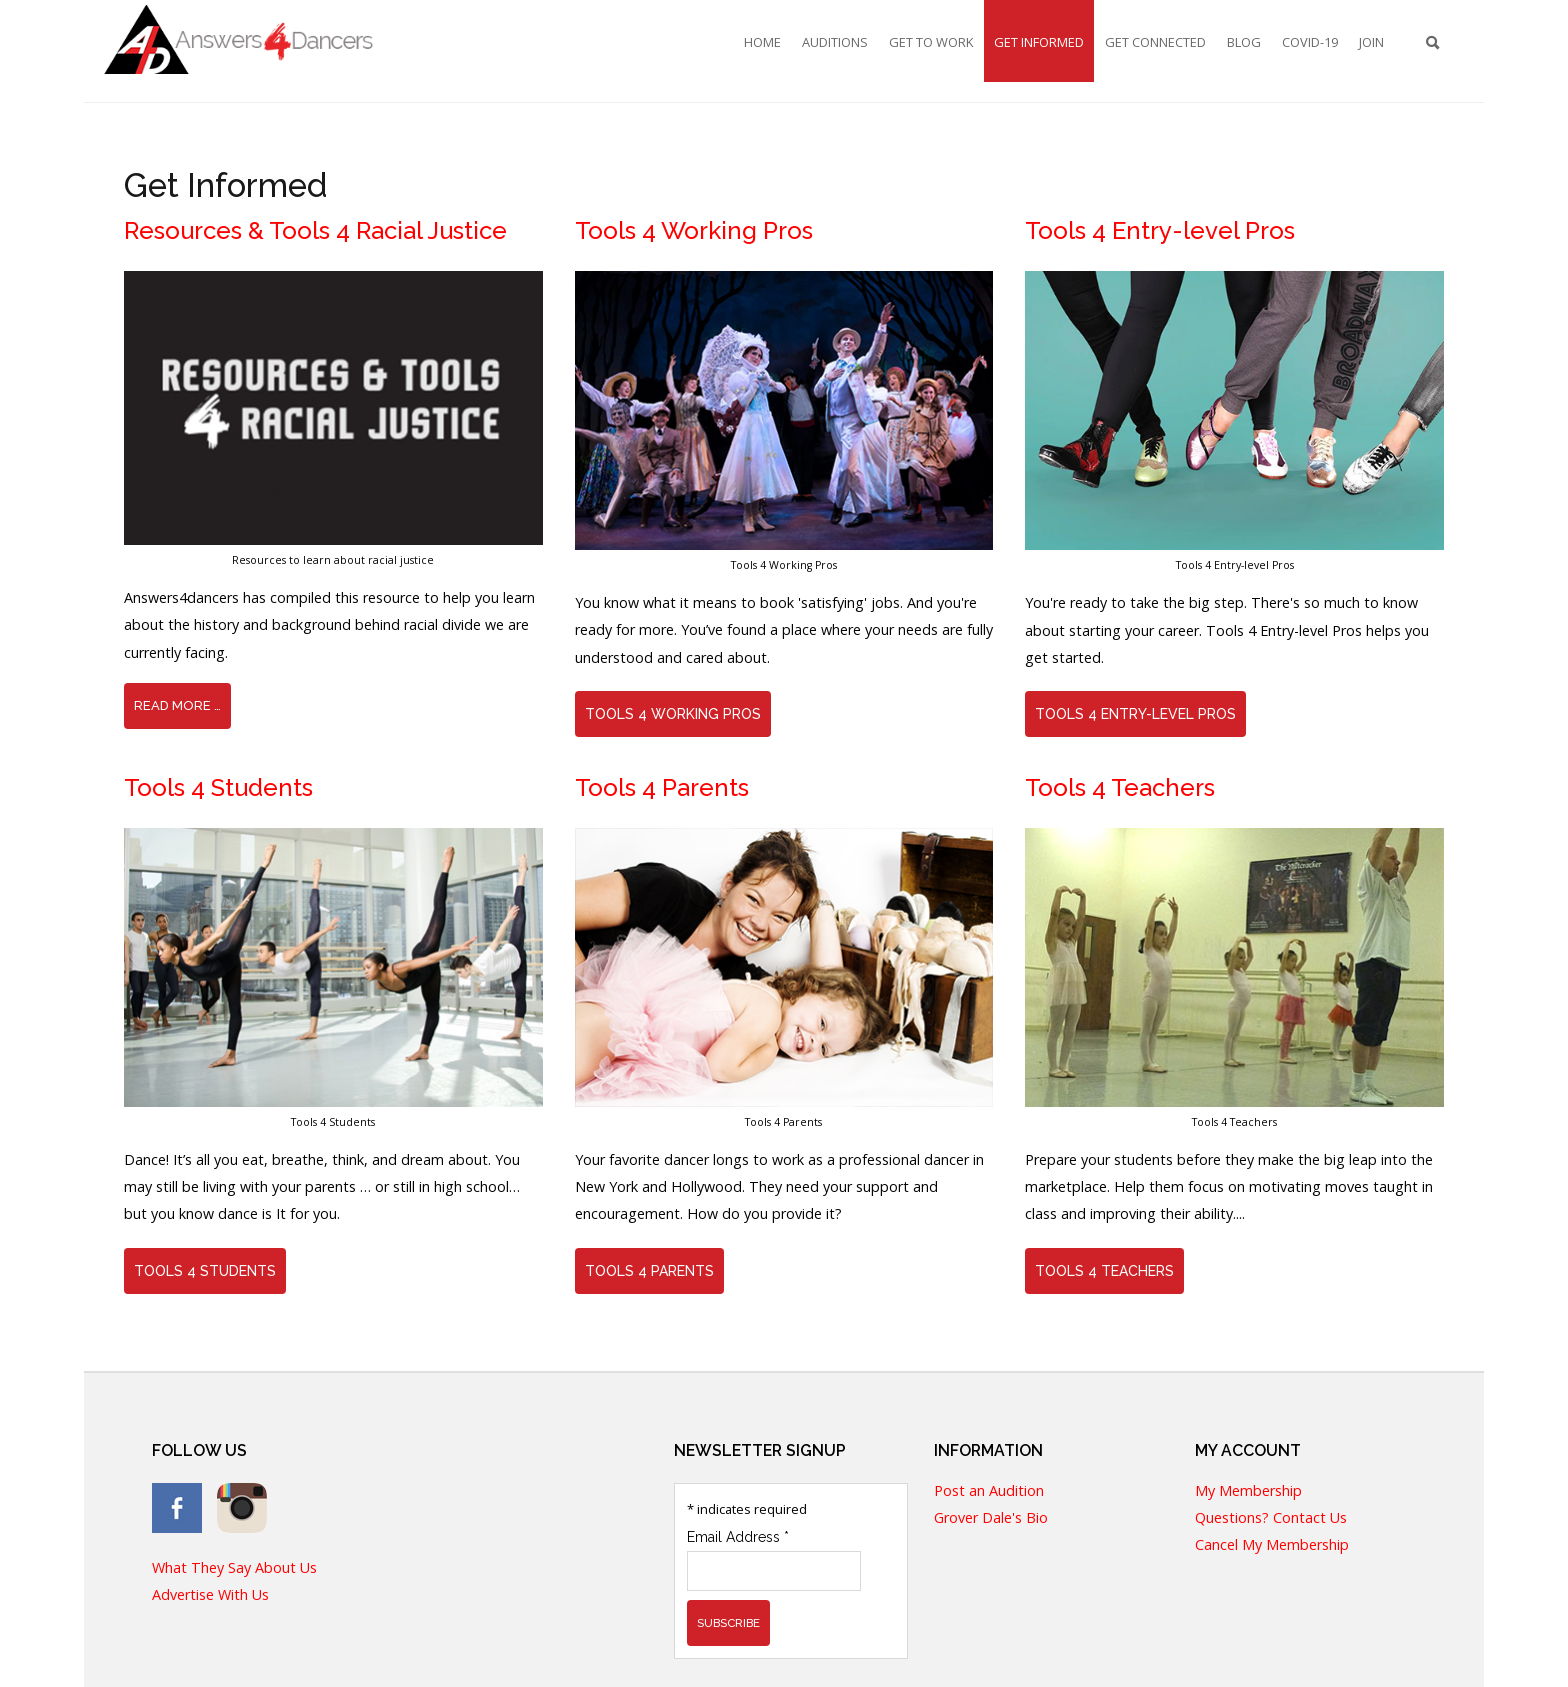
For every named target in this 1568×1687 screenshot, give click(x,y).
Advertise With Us (210, 1595)
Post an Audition (989, 1491)
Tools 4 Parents (649, 1271)
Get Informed (1039, 42)
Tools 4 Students (205, 1271)
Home (762, 42)
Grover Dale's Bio (991, 1518)
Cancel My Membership (1272, 1545)
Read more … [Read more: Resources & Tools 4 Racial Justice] (177, 705)
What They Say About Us (234, 1568)
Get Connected (1155, 42)
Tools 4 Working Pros (673, 714)
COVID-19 (1310, 42)
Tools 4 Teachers (1104, 1271)
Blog (1244, 42)
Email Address (738, 1537)
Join (1371, 42)
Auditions (835, 42)
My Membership (1248, 1491)
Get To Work (931, 42)
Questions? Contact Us (1271, 1518)
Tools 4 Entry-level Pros (1135, 714)
